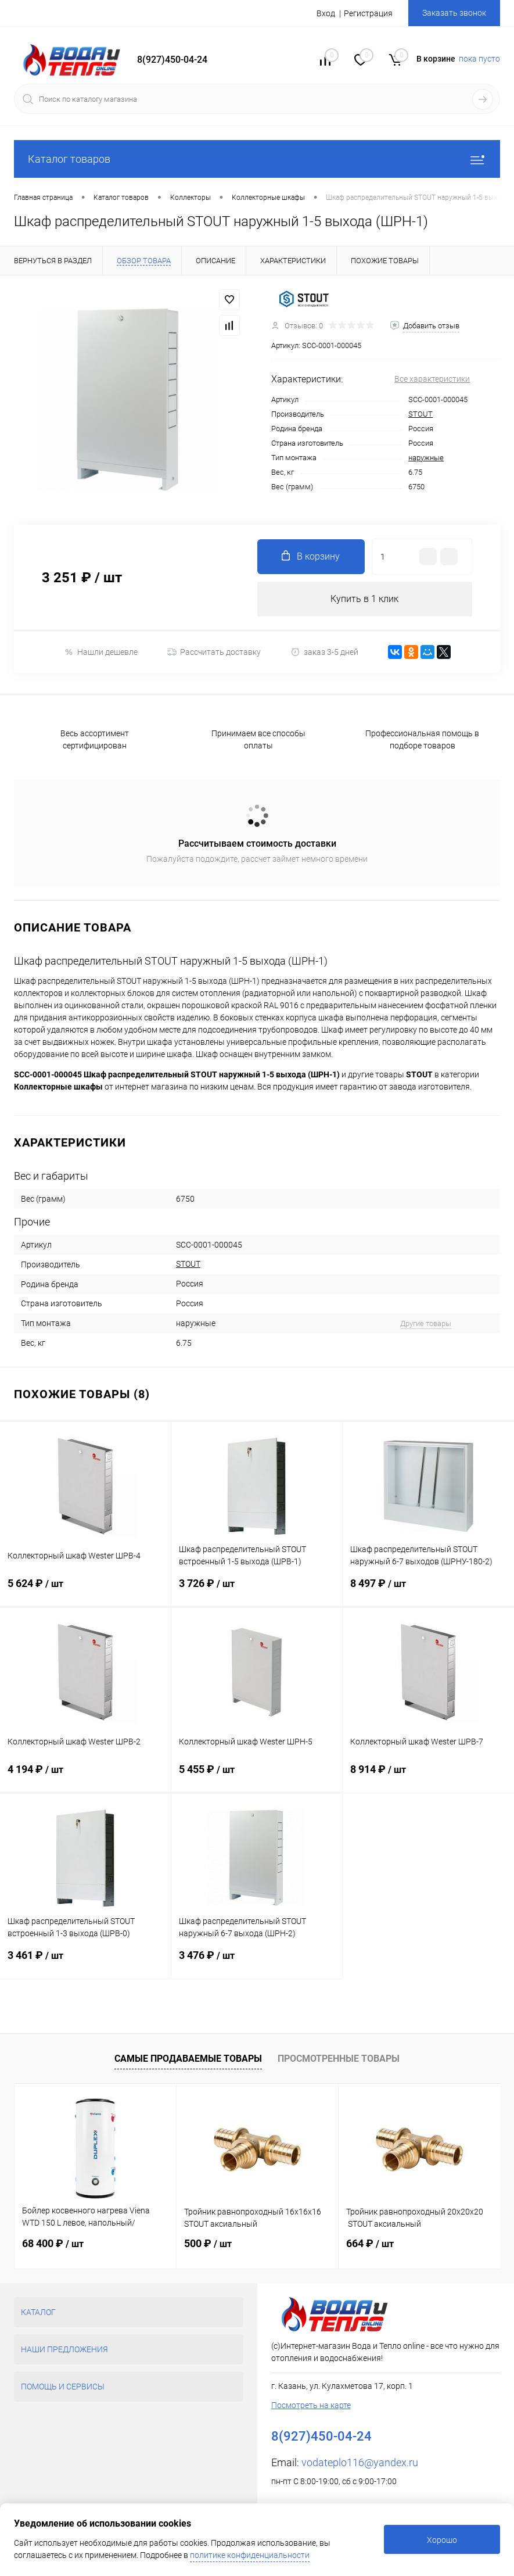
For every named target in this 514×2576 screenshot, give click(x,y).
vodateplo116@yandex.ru (359, 2462)
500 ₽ (208, 2243)
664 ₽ (370, 2243)
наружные (426, 457)
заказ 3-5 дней (324, 652)
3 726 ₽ (257, 1592)
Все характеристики (432, 379)
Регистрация (368, 13)
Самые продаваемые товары (188, 2058)
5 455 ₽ (257, 1778)
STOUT (420, 414)
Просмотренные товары (339, 2058)
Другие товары (425, 1323)
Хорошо (442, 2540)
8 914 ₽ (428, 1778)
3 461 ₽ (85, 1964)
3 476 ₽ (257, 1964)
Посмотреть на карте (311, 2405)
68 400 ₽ (53, 2243)
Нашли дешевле (101, 652)
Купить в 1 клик (364, 598)
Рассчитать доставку (214, 652)
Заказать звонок (454, 12)
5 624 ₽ (85, 1592)
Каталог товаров (257, 159)
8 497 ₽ (428, 1592)
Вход (326, 13)
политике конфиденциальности (250, 2555)
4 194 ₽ (85, 1778)
